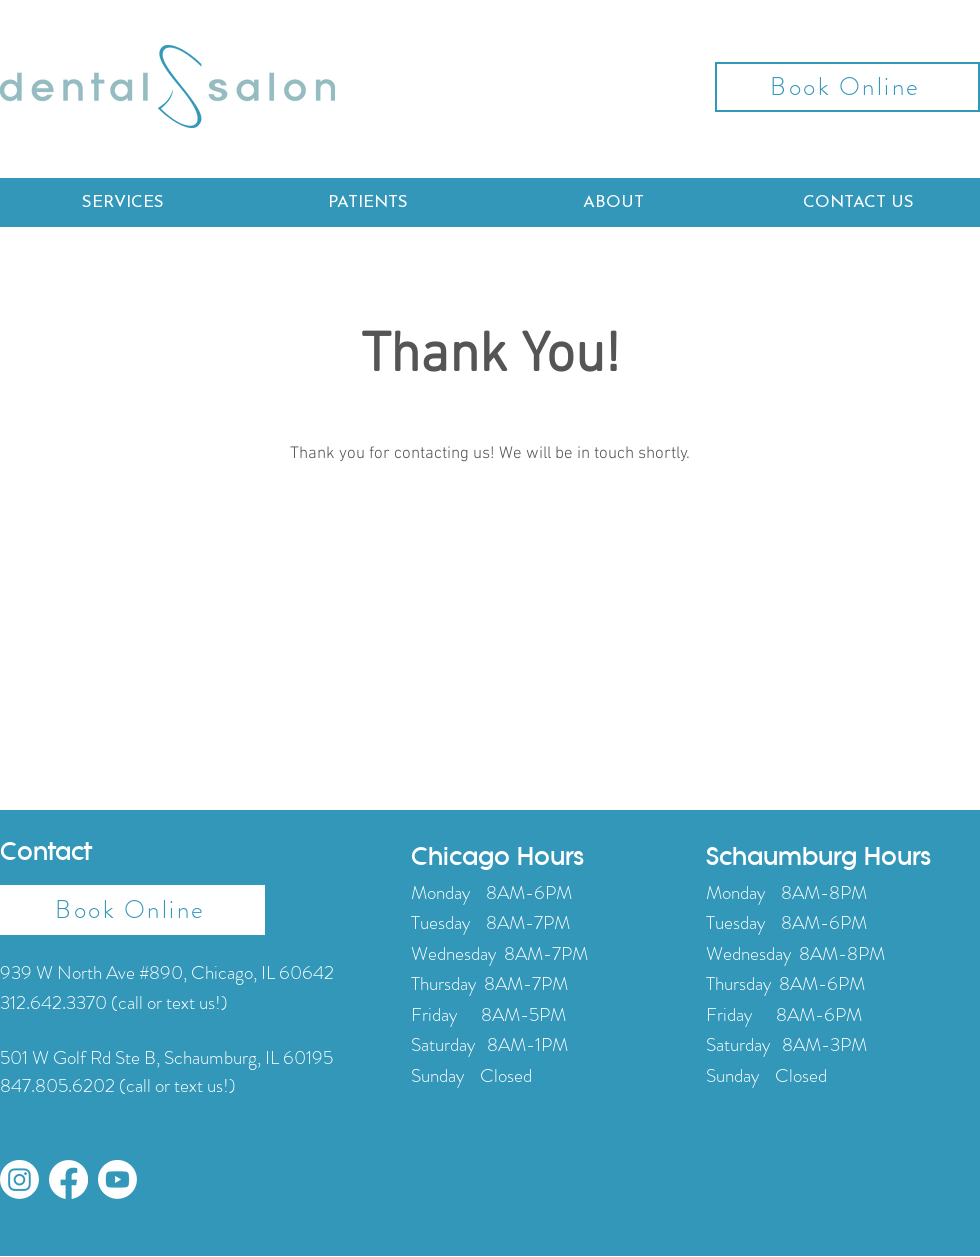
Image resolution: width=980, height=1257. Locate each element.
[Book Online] (847, 87)
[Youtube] (117, 1179)
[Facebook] (68, 1179)
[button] (122, 202)
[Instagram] (19, 1179)
